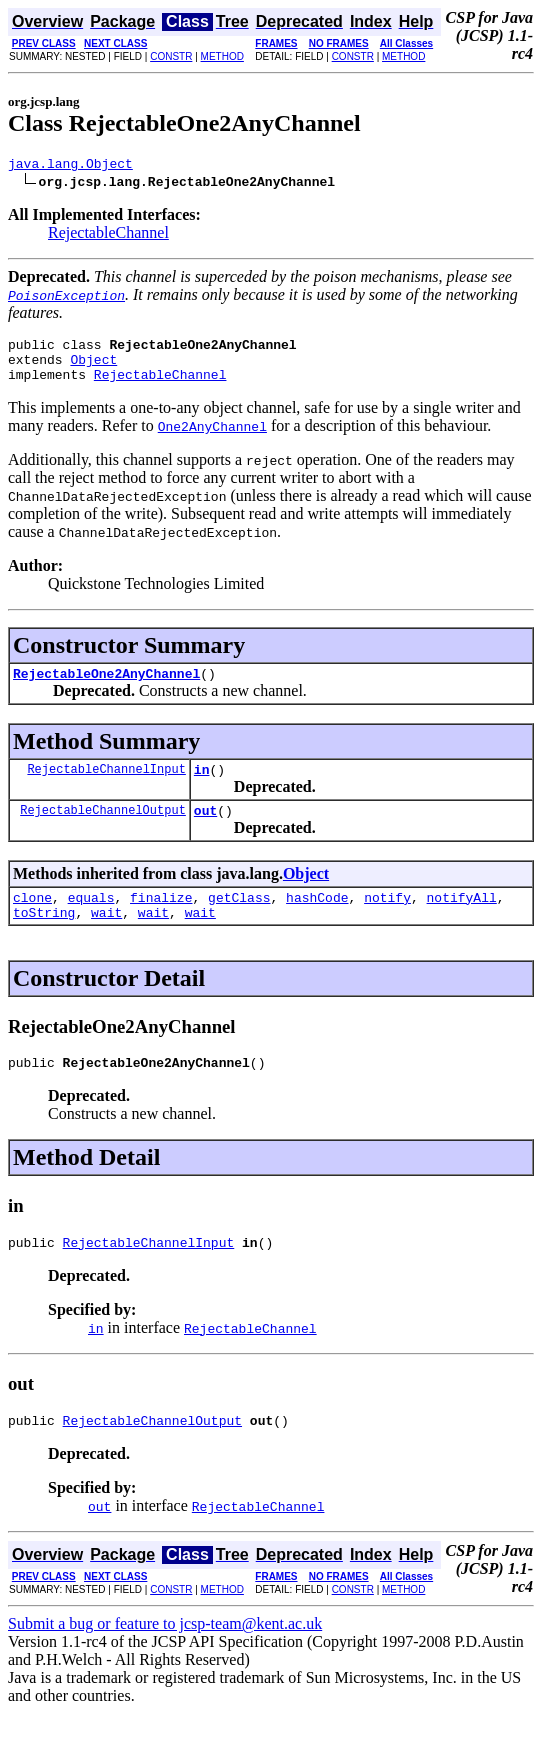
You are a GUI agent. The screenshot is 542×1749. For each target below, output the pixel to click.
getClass (239, 921)
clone (32, 921)
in (202, 787)
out (205, 831)
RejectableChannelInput (106, 786)
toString (44, 939)
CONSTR (171, 56)
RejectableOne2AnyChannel (106, 688)
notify (387, 921)
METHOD (222, 56)
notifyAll (462, 921)
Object (93, 368)
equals (91, 921)
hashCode (317, 921)
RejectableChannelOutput (103, 830)
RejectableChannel (108, 235)
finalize (161, 921)
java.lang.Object (70, 166)
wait (106, 939)
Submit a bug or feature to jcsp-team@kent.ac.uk (165, 1659)
